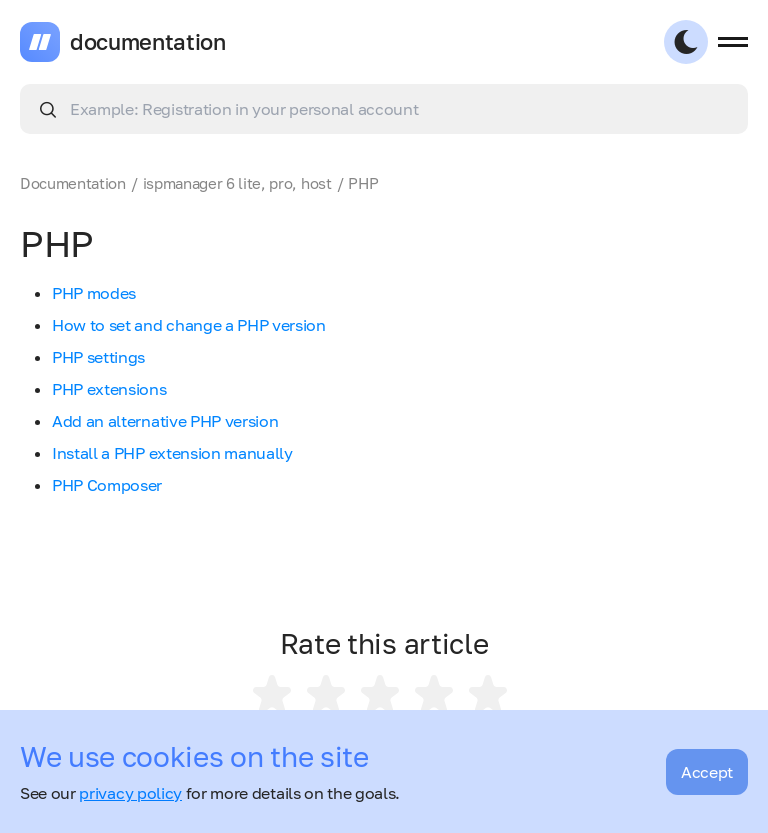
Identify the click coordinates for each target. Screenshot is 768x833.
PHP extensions (109, 389)
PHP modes (94, 293)
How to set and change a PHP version (189, 325)
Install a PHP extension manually (172, 453)
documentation (148, 42)
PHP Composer (107, 485)
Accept (707, 772)
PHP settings (98, 357)
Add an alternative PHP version (165, 421)
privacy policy (130, 793)
